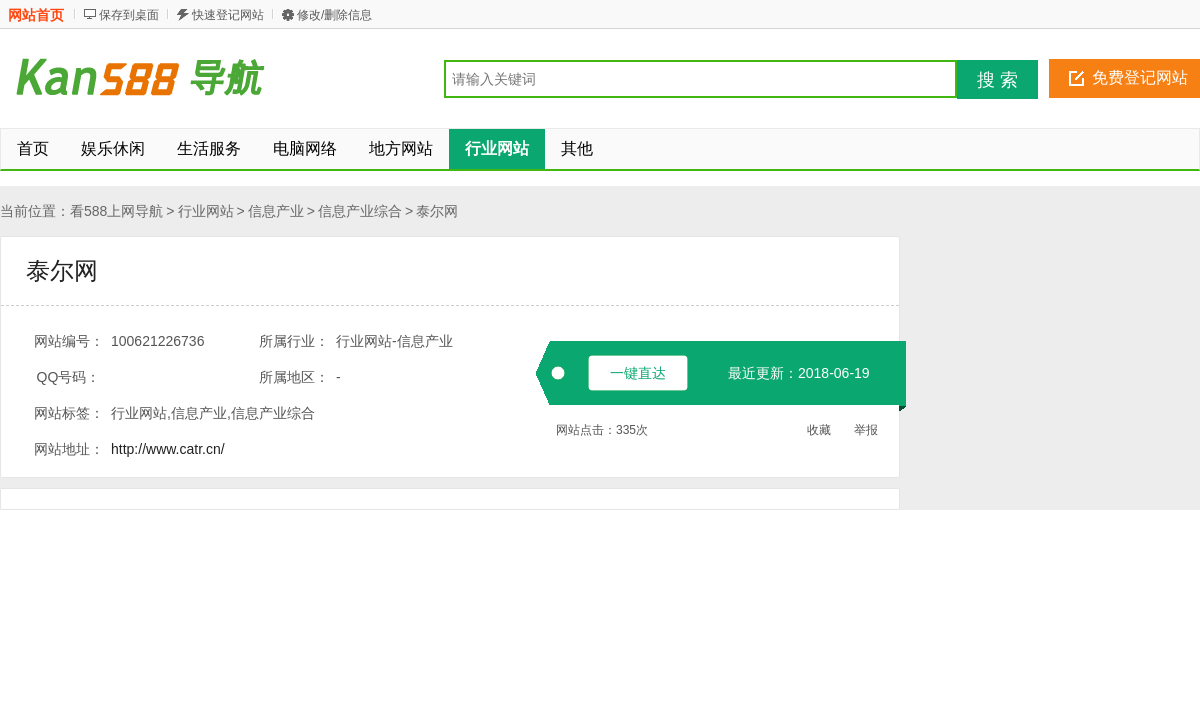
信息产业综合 (360, 211)
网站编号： (69, 341)
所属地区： (294, 377)
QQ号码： (69, 377)
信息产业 (276, 211)
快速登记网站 (228, 15)
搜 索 (997, 80)
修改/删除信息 (334, 15)
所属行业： (294, 341)
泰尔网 (437, 211)
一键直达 (638, 373)
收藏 (819, 430)
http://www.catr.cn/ (168, 449)
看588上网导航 (116, 211)
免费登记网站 (1140, 77)
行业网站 (206, 211)
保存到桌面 (129, 15)
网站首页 (36, 15)
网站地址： (69, 449)
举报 (866, 430)
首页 (33, 148)
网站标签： (69, 413)
